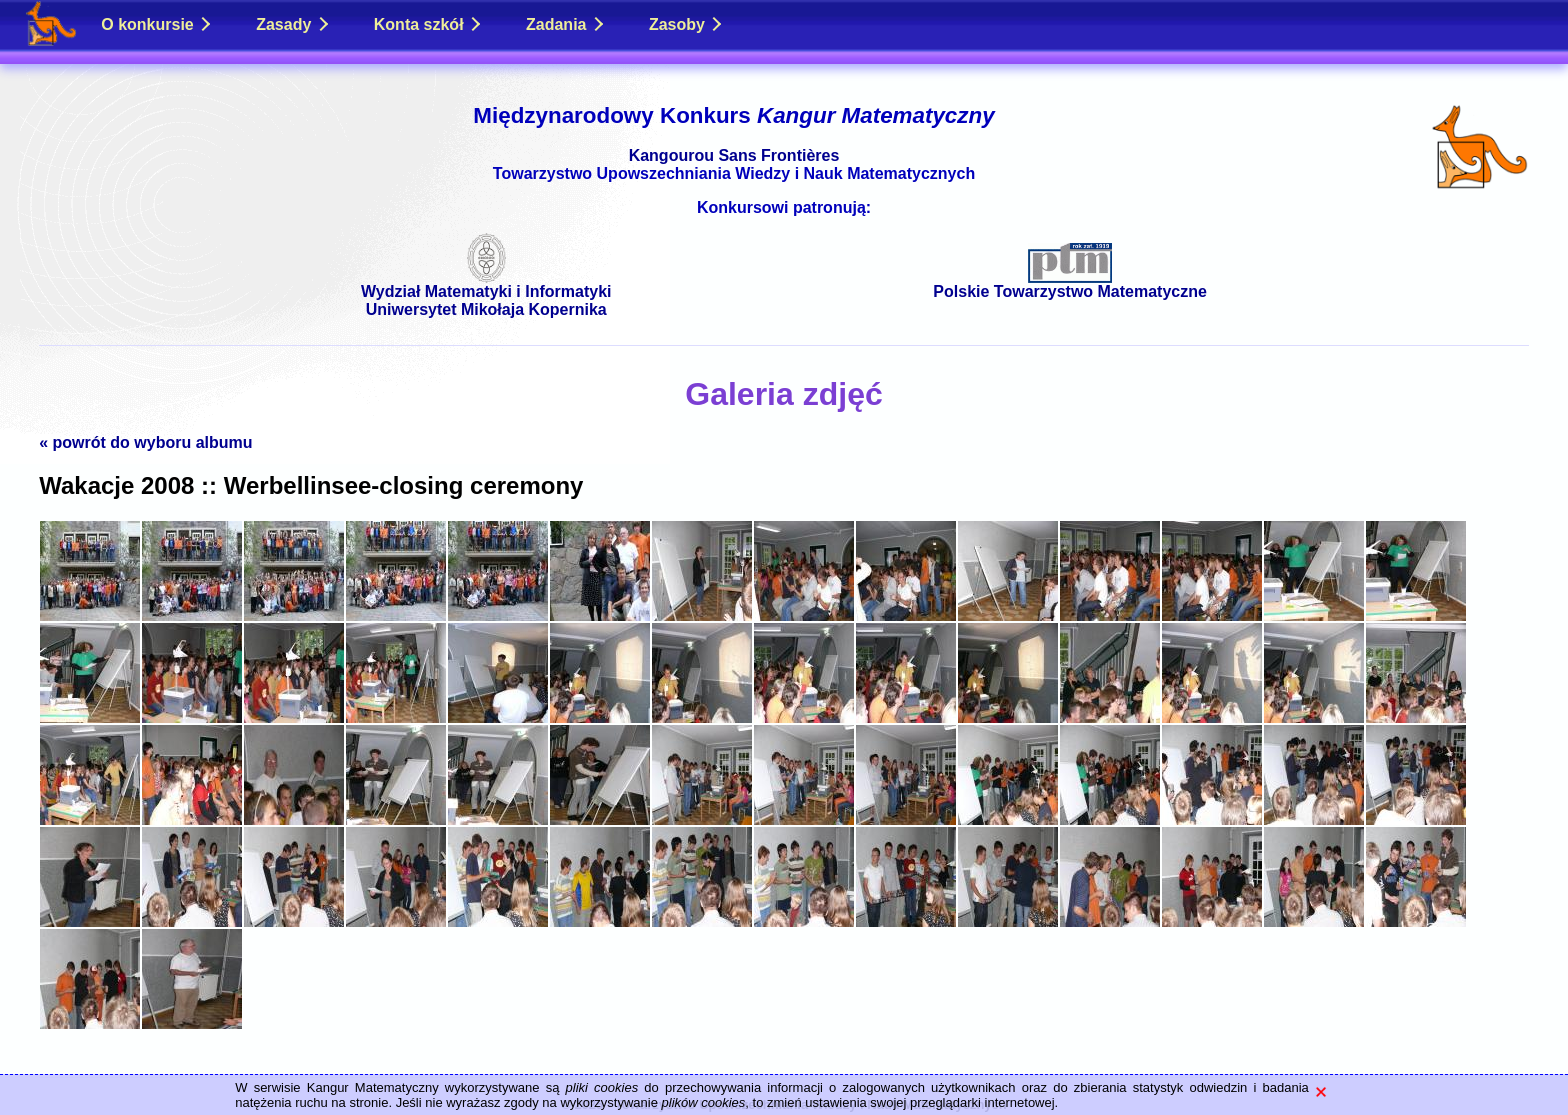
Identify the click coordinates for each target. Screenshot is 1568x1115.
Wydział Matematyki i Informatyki (486, 284)
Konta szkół (427, 24)
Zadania (564, 24)
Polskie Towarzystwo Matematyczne (1070, 284)
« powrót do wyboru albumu (145, 442)
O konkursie (155, 24)
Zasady (292, 24)
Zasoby (685, 24)
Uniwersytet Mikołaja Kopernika (486, 309)
